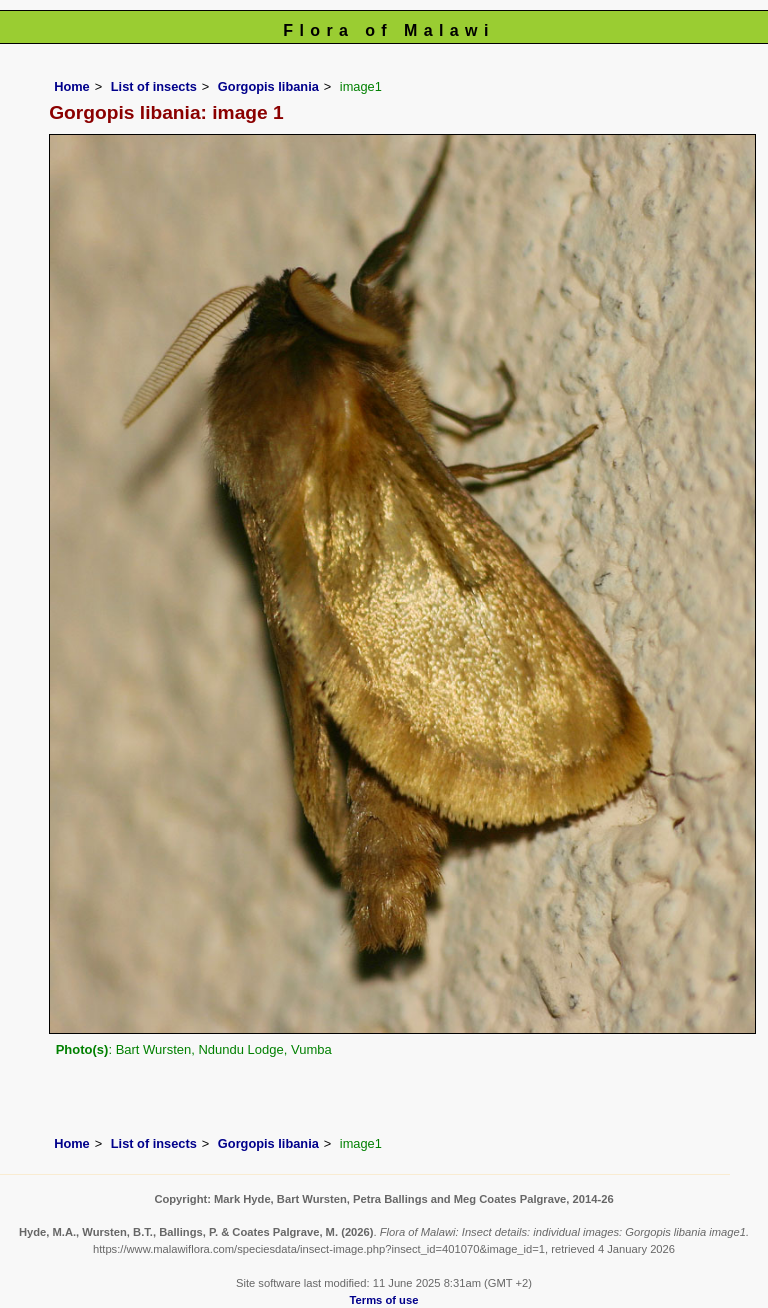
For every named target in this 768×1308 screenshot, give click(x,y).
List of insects (154, 86)
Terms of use (384, 1300)
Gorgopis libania (268, 86)
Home (72, 86)
